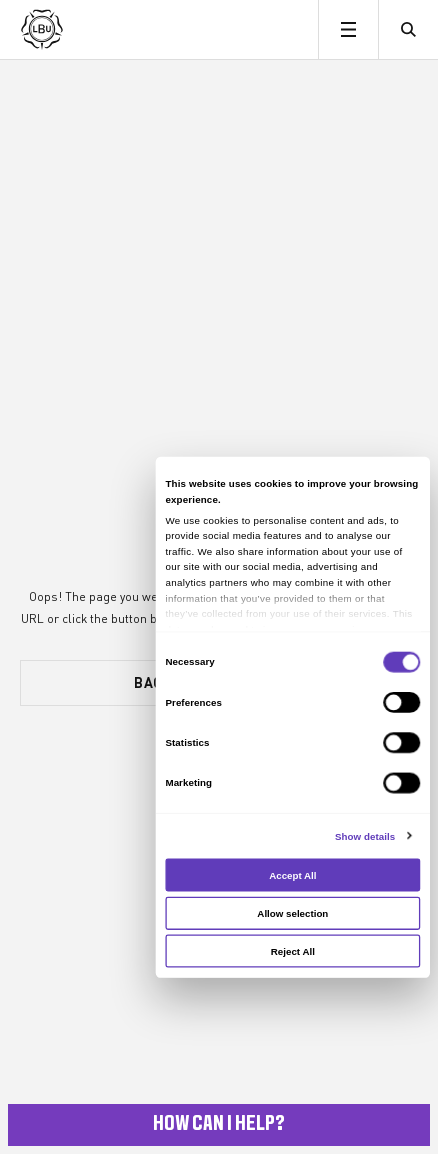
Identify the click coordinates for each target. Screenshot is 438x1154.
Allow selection (292, 912)
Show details (365, 835)
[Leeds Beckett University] (117, 29)
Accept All (292, 874)
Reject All (293, 951)
